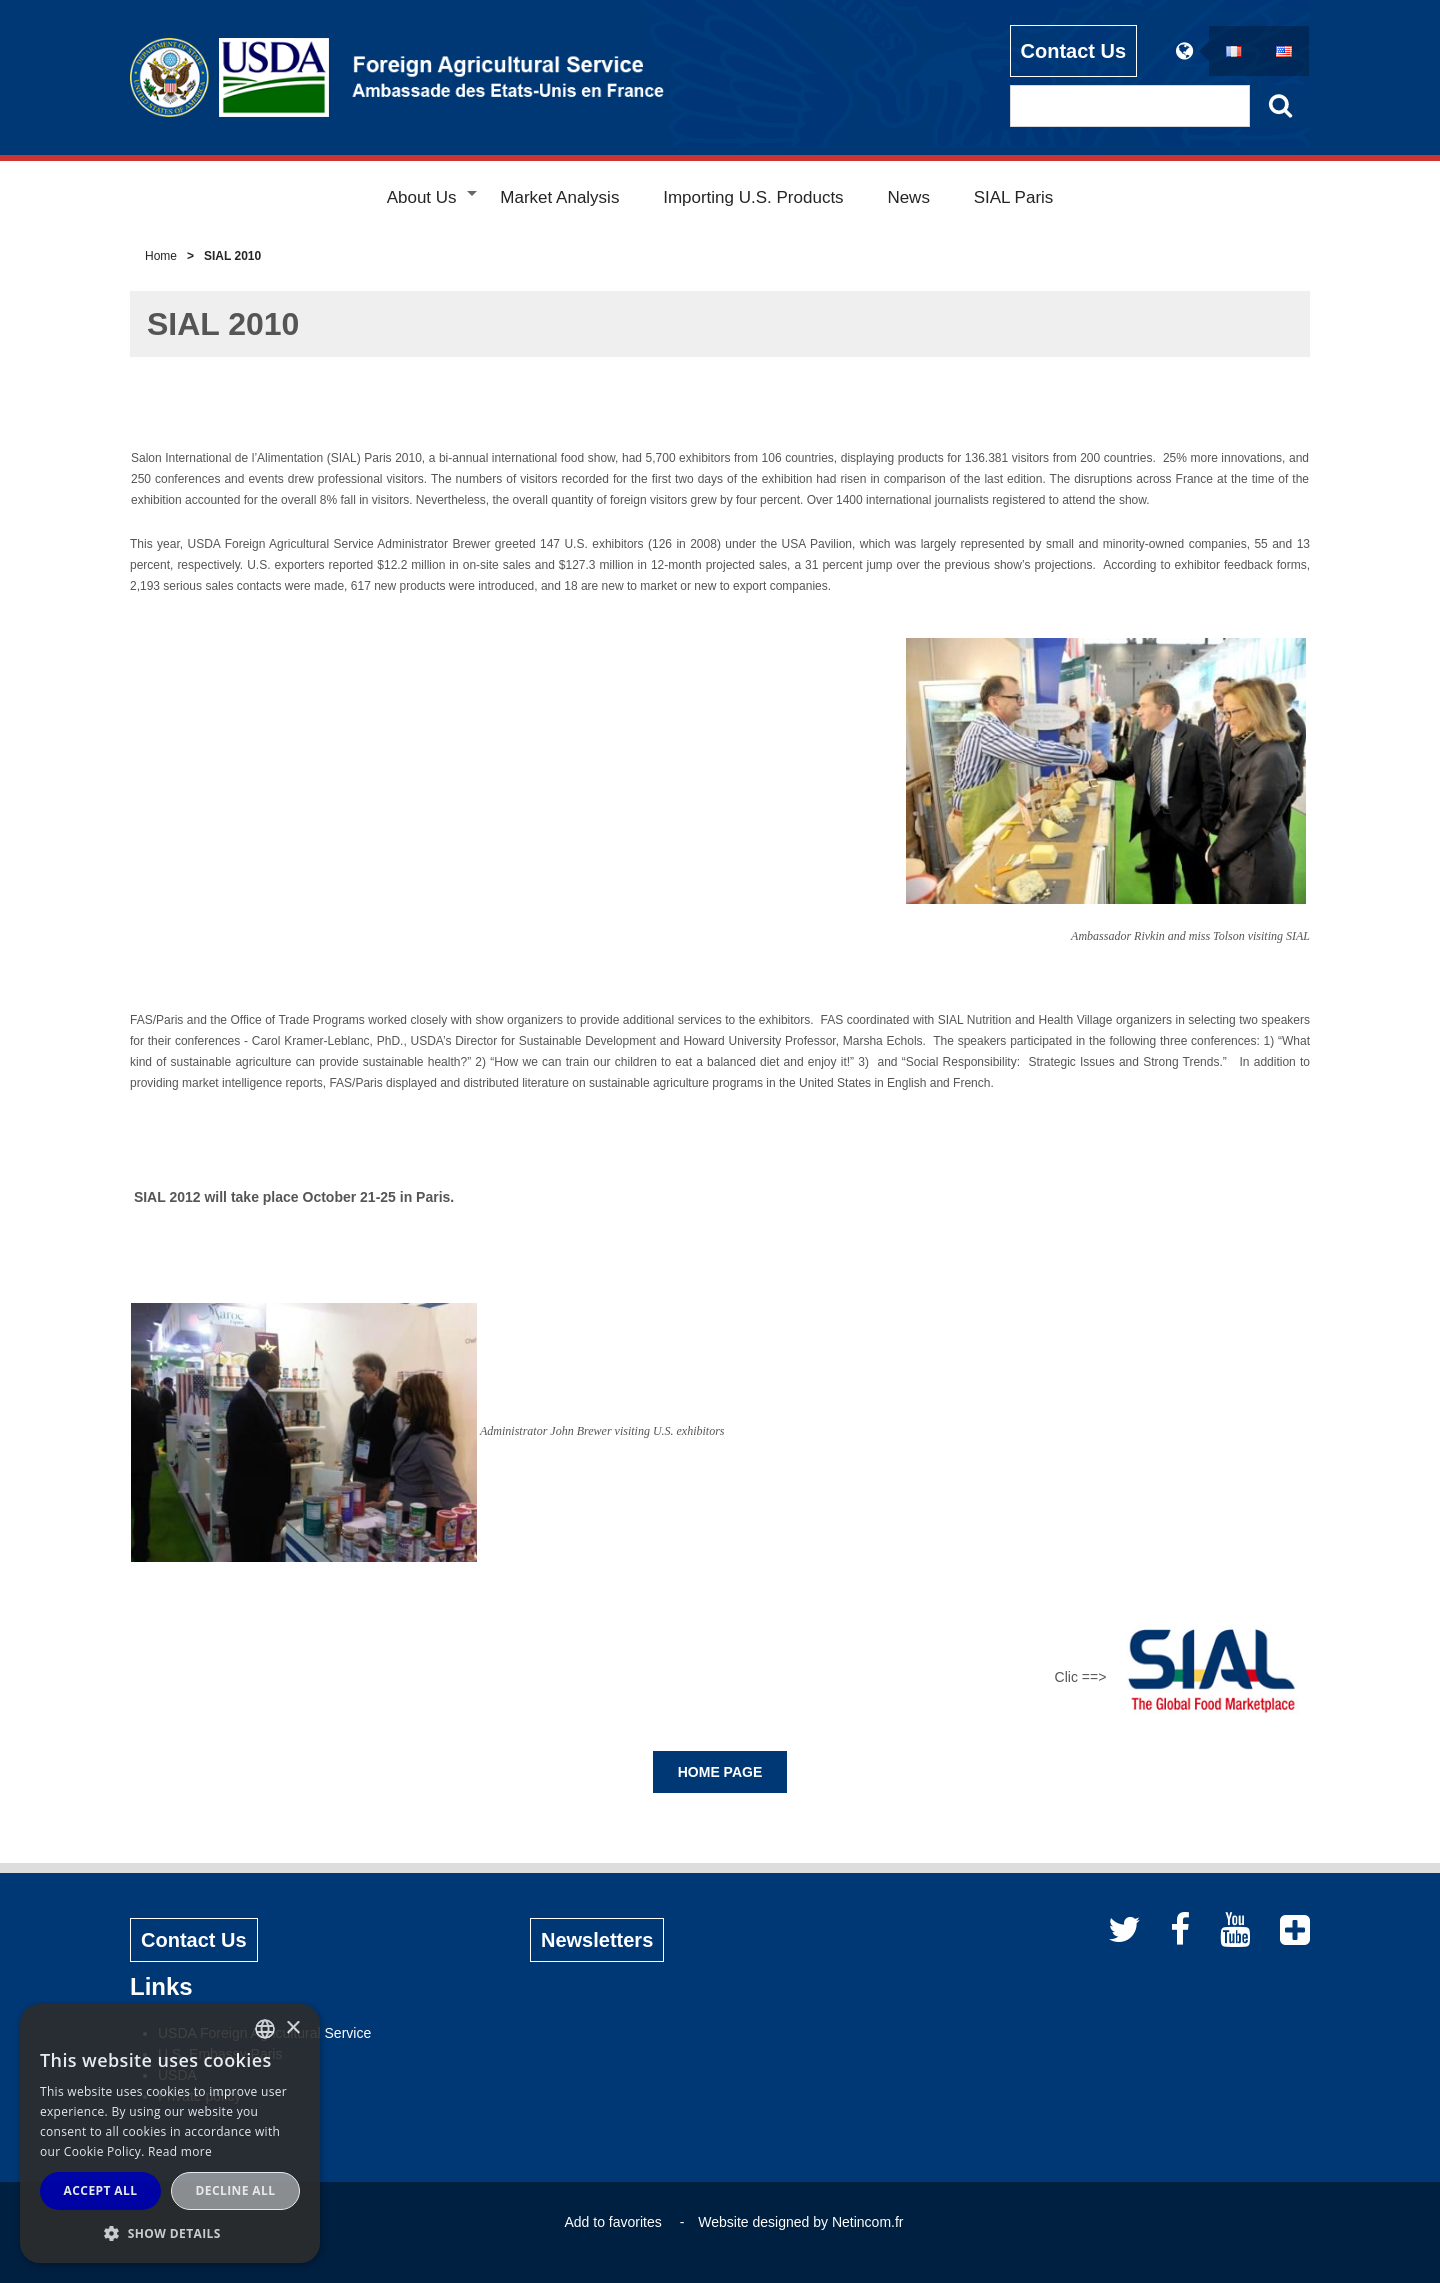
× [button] (292, 2028)
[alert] (170, 2133)
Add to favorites (612, 2222)
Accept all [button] (101, 2190)
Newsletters (597, 1940)
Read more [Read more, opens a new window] (180, 2151)
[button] (170, 2233)
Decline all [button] (236, 2190)
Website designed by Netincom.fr (800, 2222)
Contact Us (1074, 51)
